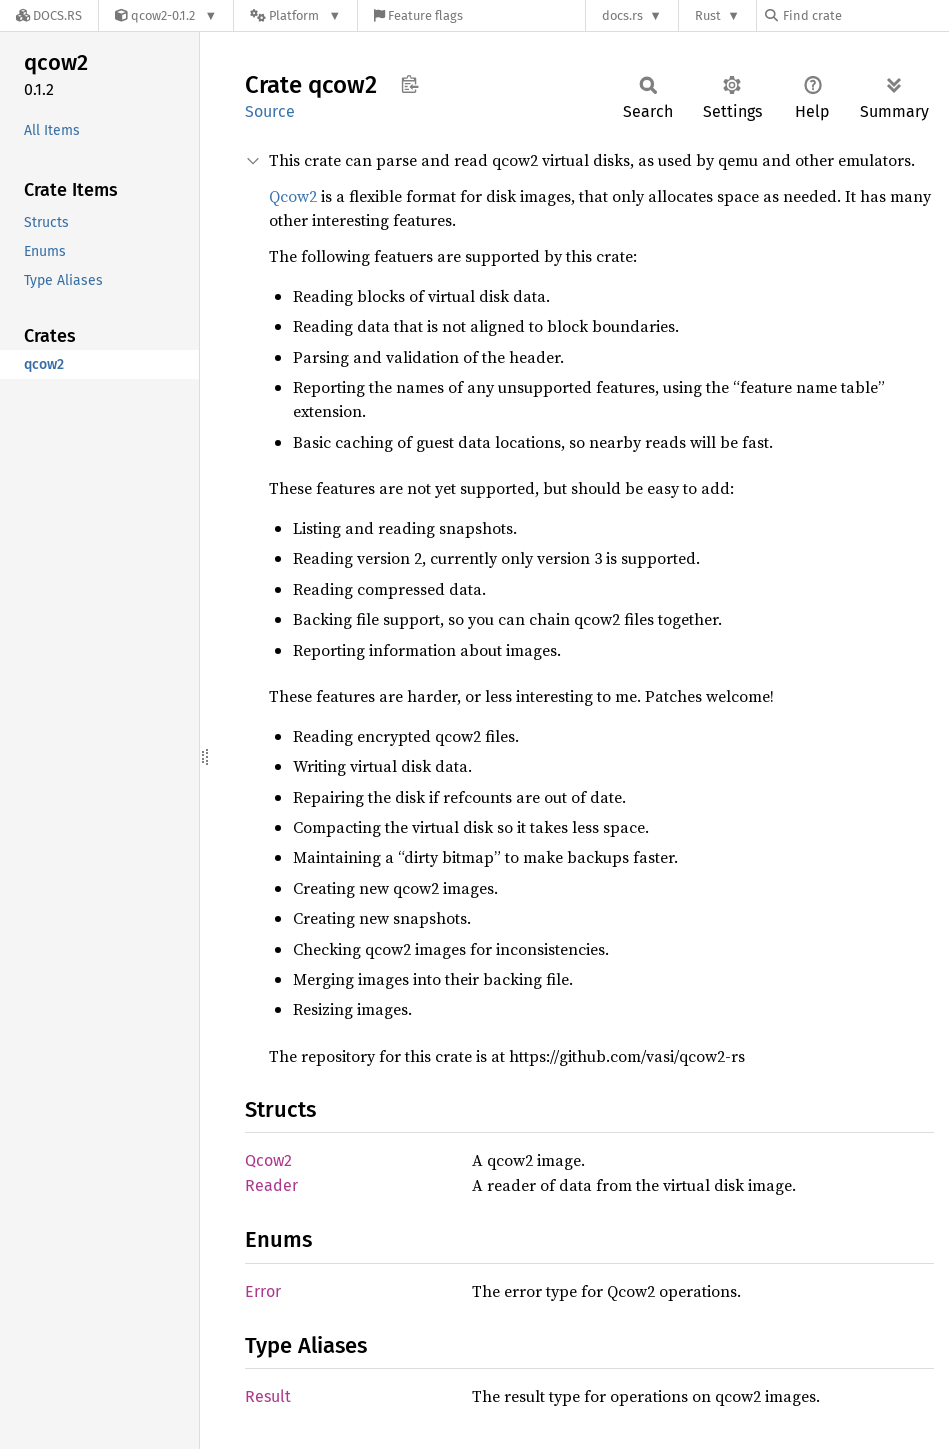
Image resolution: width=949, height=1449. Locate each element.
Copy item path (409, 84)
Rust (708, 15)
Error (263, 1291)
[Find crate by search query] (865, 15)
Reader (271, 1185)
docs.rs (622, 15)
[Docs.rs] (49, 15)
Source (270, 111)
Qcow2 (293, 196)
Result (268, 1396)
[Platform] (295, 15)
